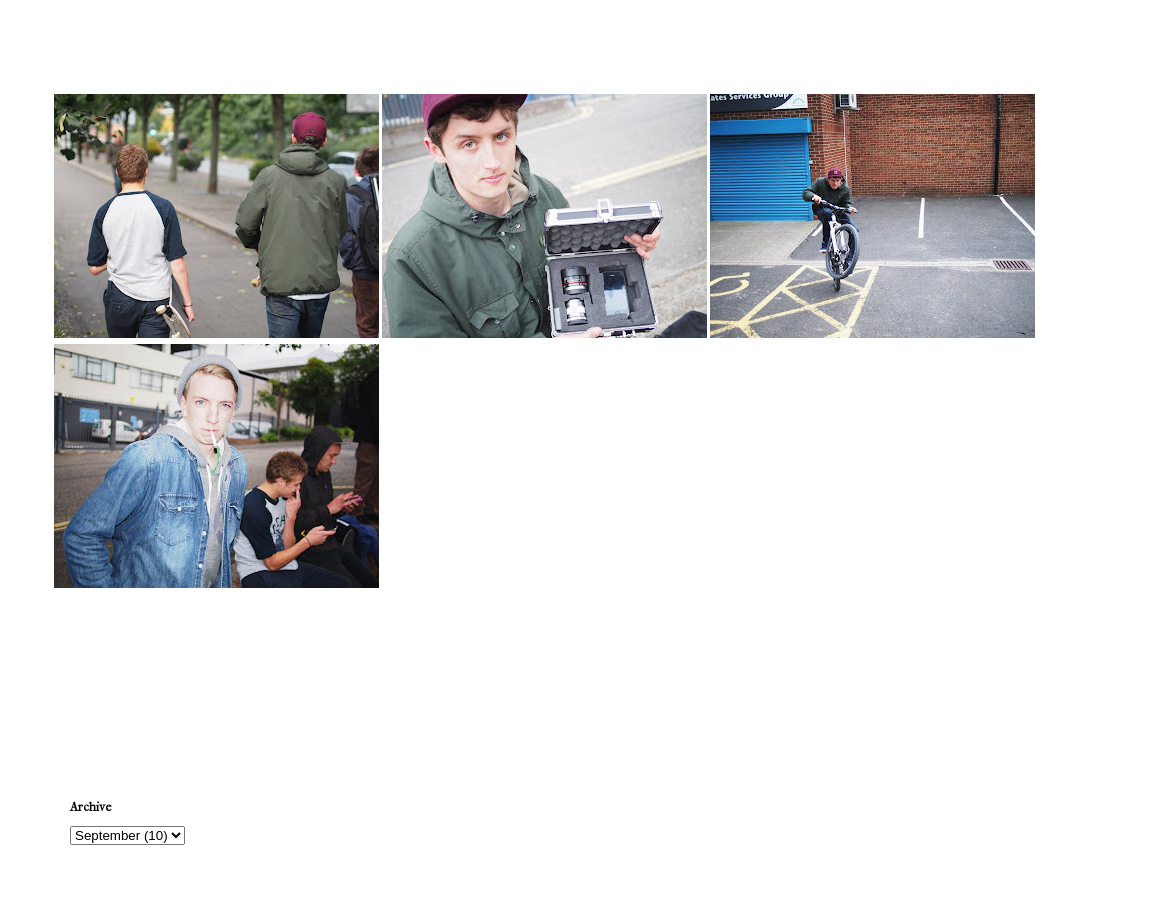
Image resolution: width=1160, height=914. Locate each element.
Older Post (1068, 680)
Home (583, 680)
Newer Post (95, 680)
